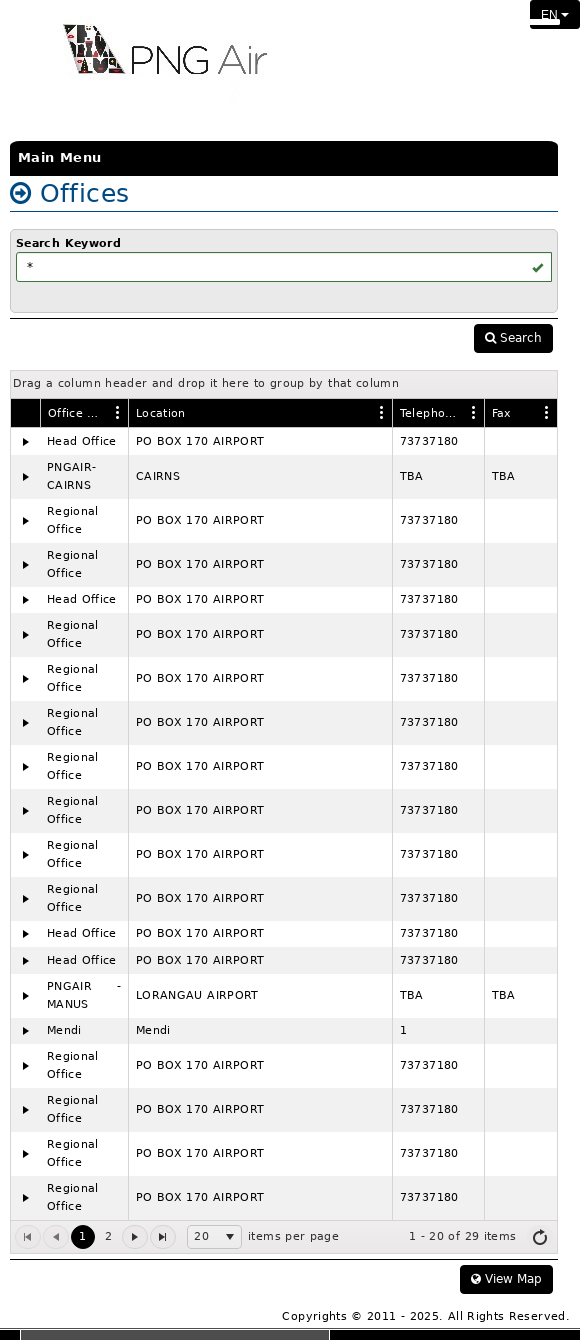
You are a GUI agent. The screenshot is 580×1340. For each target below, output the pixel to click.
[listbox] (214, 1237)
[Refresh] (540, 1237)
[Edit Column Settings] (118, 412)
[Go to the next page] (135, 1237)
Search (513, 338)
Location (161, 413)
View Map (506, 1279)
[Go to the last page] (163, 1237)
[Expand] (26, 442)
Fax (502, 413)
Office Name (78, 413)
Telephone (430, 413)
